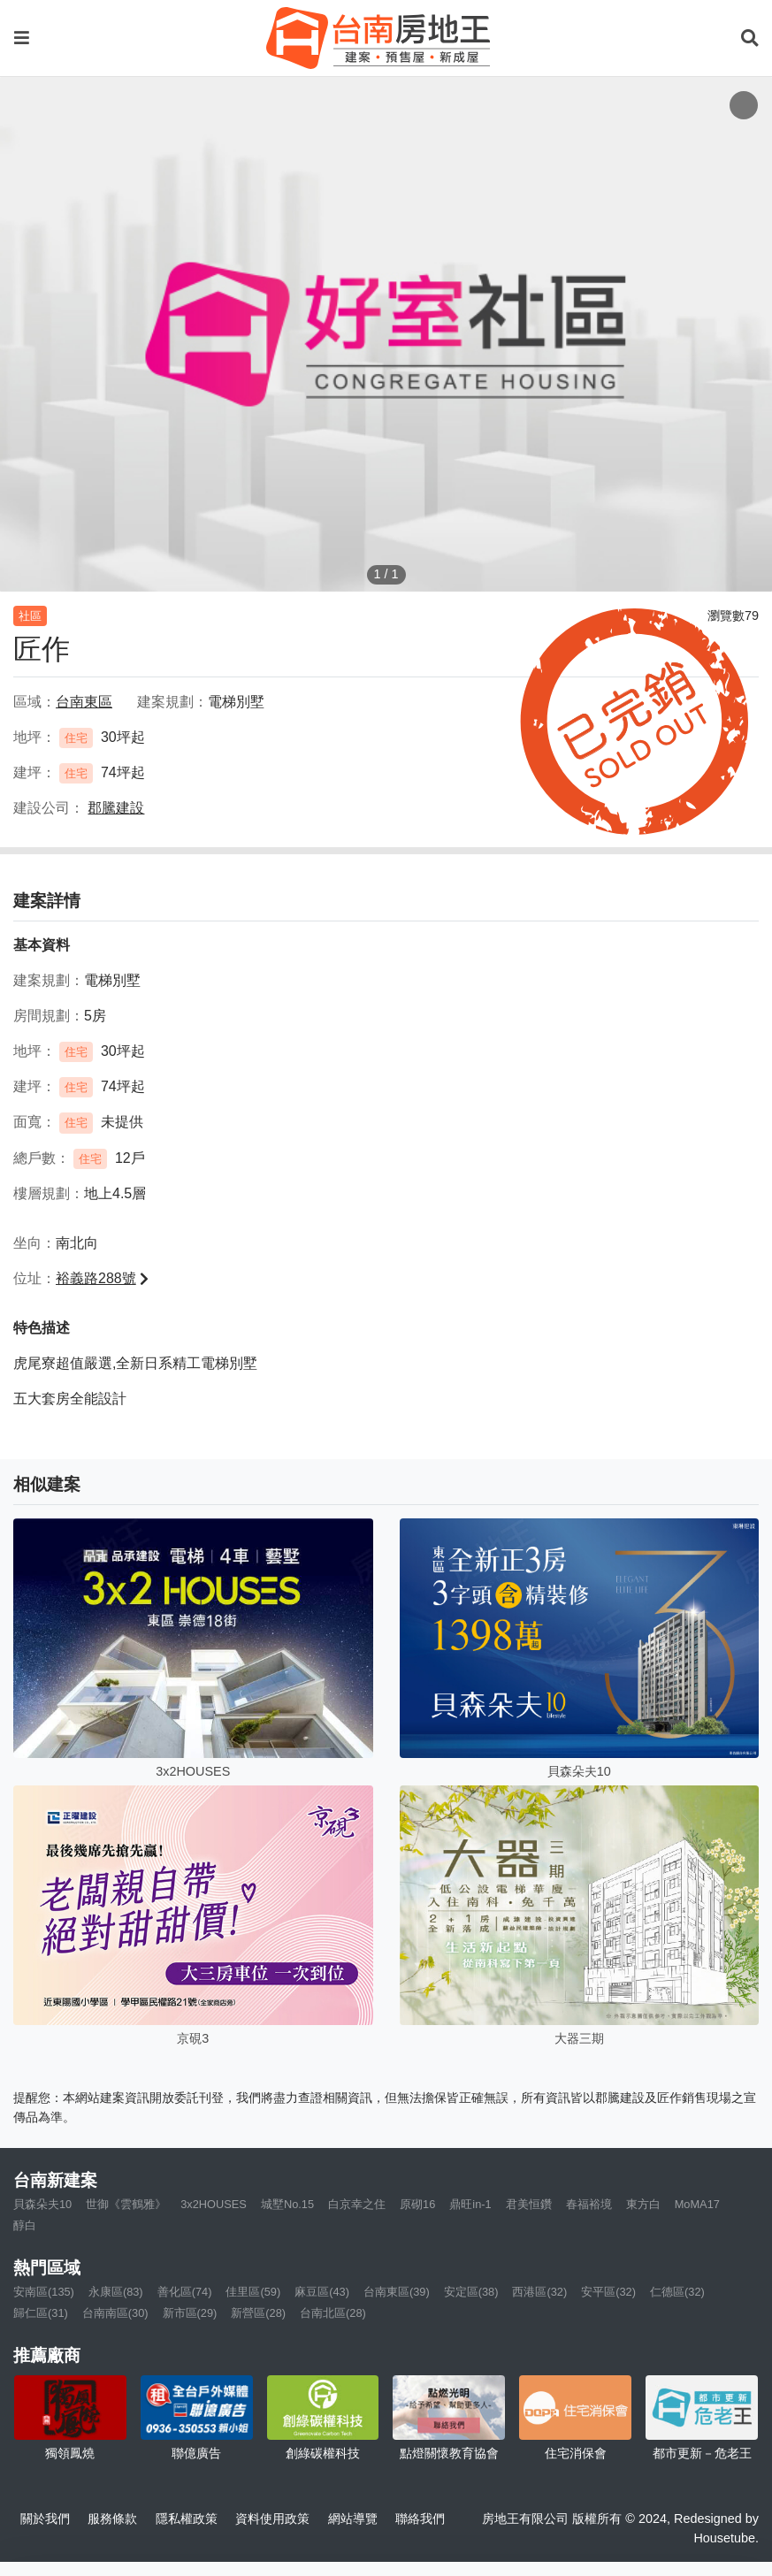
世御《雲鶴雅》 (126, 2204)
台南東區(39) (396, 2291)
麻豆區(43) (321, 2291)
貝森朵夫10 (42, 2204)
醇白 (24, 2225)
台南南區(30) (115, 2313)
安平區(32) (608, 2291)
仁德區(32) (677, 2291)
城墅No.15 (287, 2204)
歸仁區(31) (40, 2313)
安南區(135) (43, 2291)
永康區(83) (115, 2291)
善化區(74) (184, 2291)
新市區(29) (190, 2313)
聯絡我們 (420, 2518)
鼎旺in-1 (470, 2204)
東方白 (643, 2204)
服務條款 (112, 2518)
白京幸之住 (357, 2204)
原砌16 (417, 2204)
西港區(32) (539, 2291)
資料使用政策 (272, 2518)
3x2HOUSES (213, 2204)
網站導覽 (353, 2518)
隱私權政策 (187, 2518)
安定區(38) (471, 2291)
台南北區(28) (333, 2313)
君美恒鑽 (529, 2204)
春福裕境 (589, 2204)
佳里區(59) (252, 2291)
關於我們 (45, 2518)
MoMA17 (697, 2204)
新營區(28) (258, 2313)
